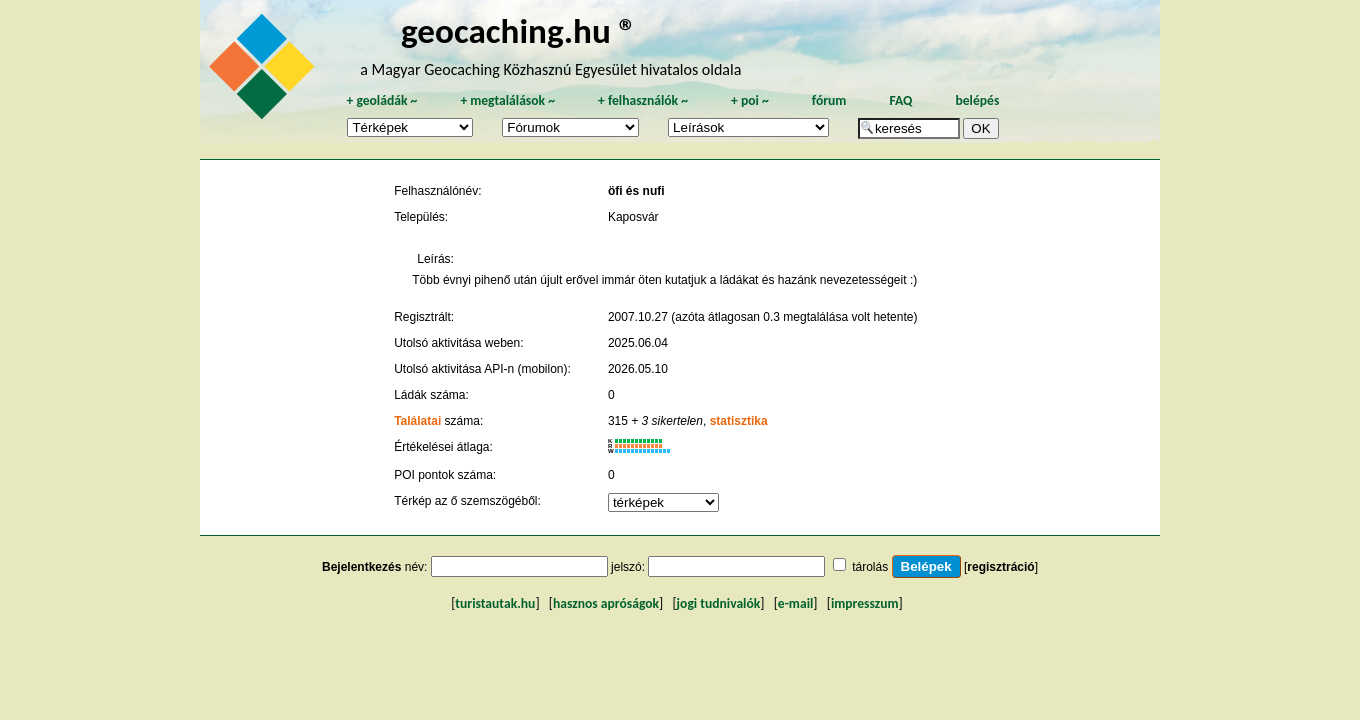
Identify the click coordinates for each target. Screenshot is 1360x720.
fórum (829, 100)
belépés (977, 100)
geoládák (381, 100)
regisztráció (1000, 567)
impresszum (865, 603)
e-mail (795, 603)
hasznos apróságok (606, 603)
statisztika (739, 421)
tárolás (870, 567)
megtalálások (507, 100)
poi (750, 100)
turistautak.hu (495, 603)
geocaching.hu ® (519, 30)
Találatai (417, 421)
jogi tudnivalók (719, 603)
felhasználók (643, 100)
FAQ (900, 100)
